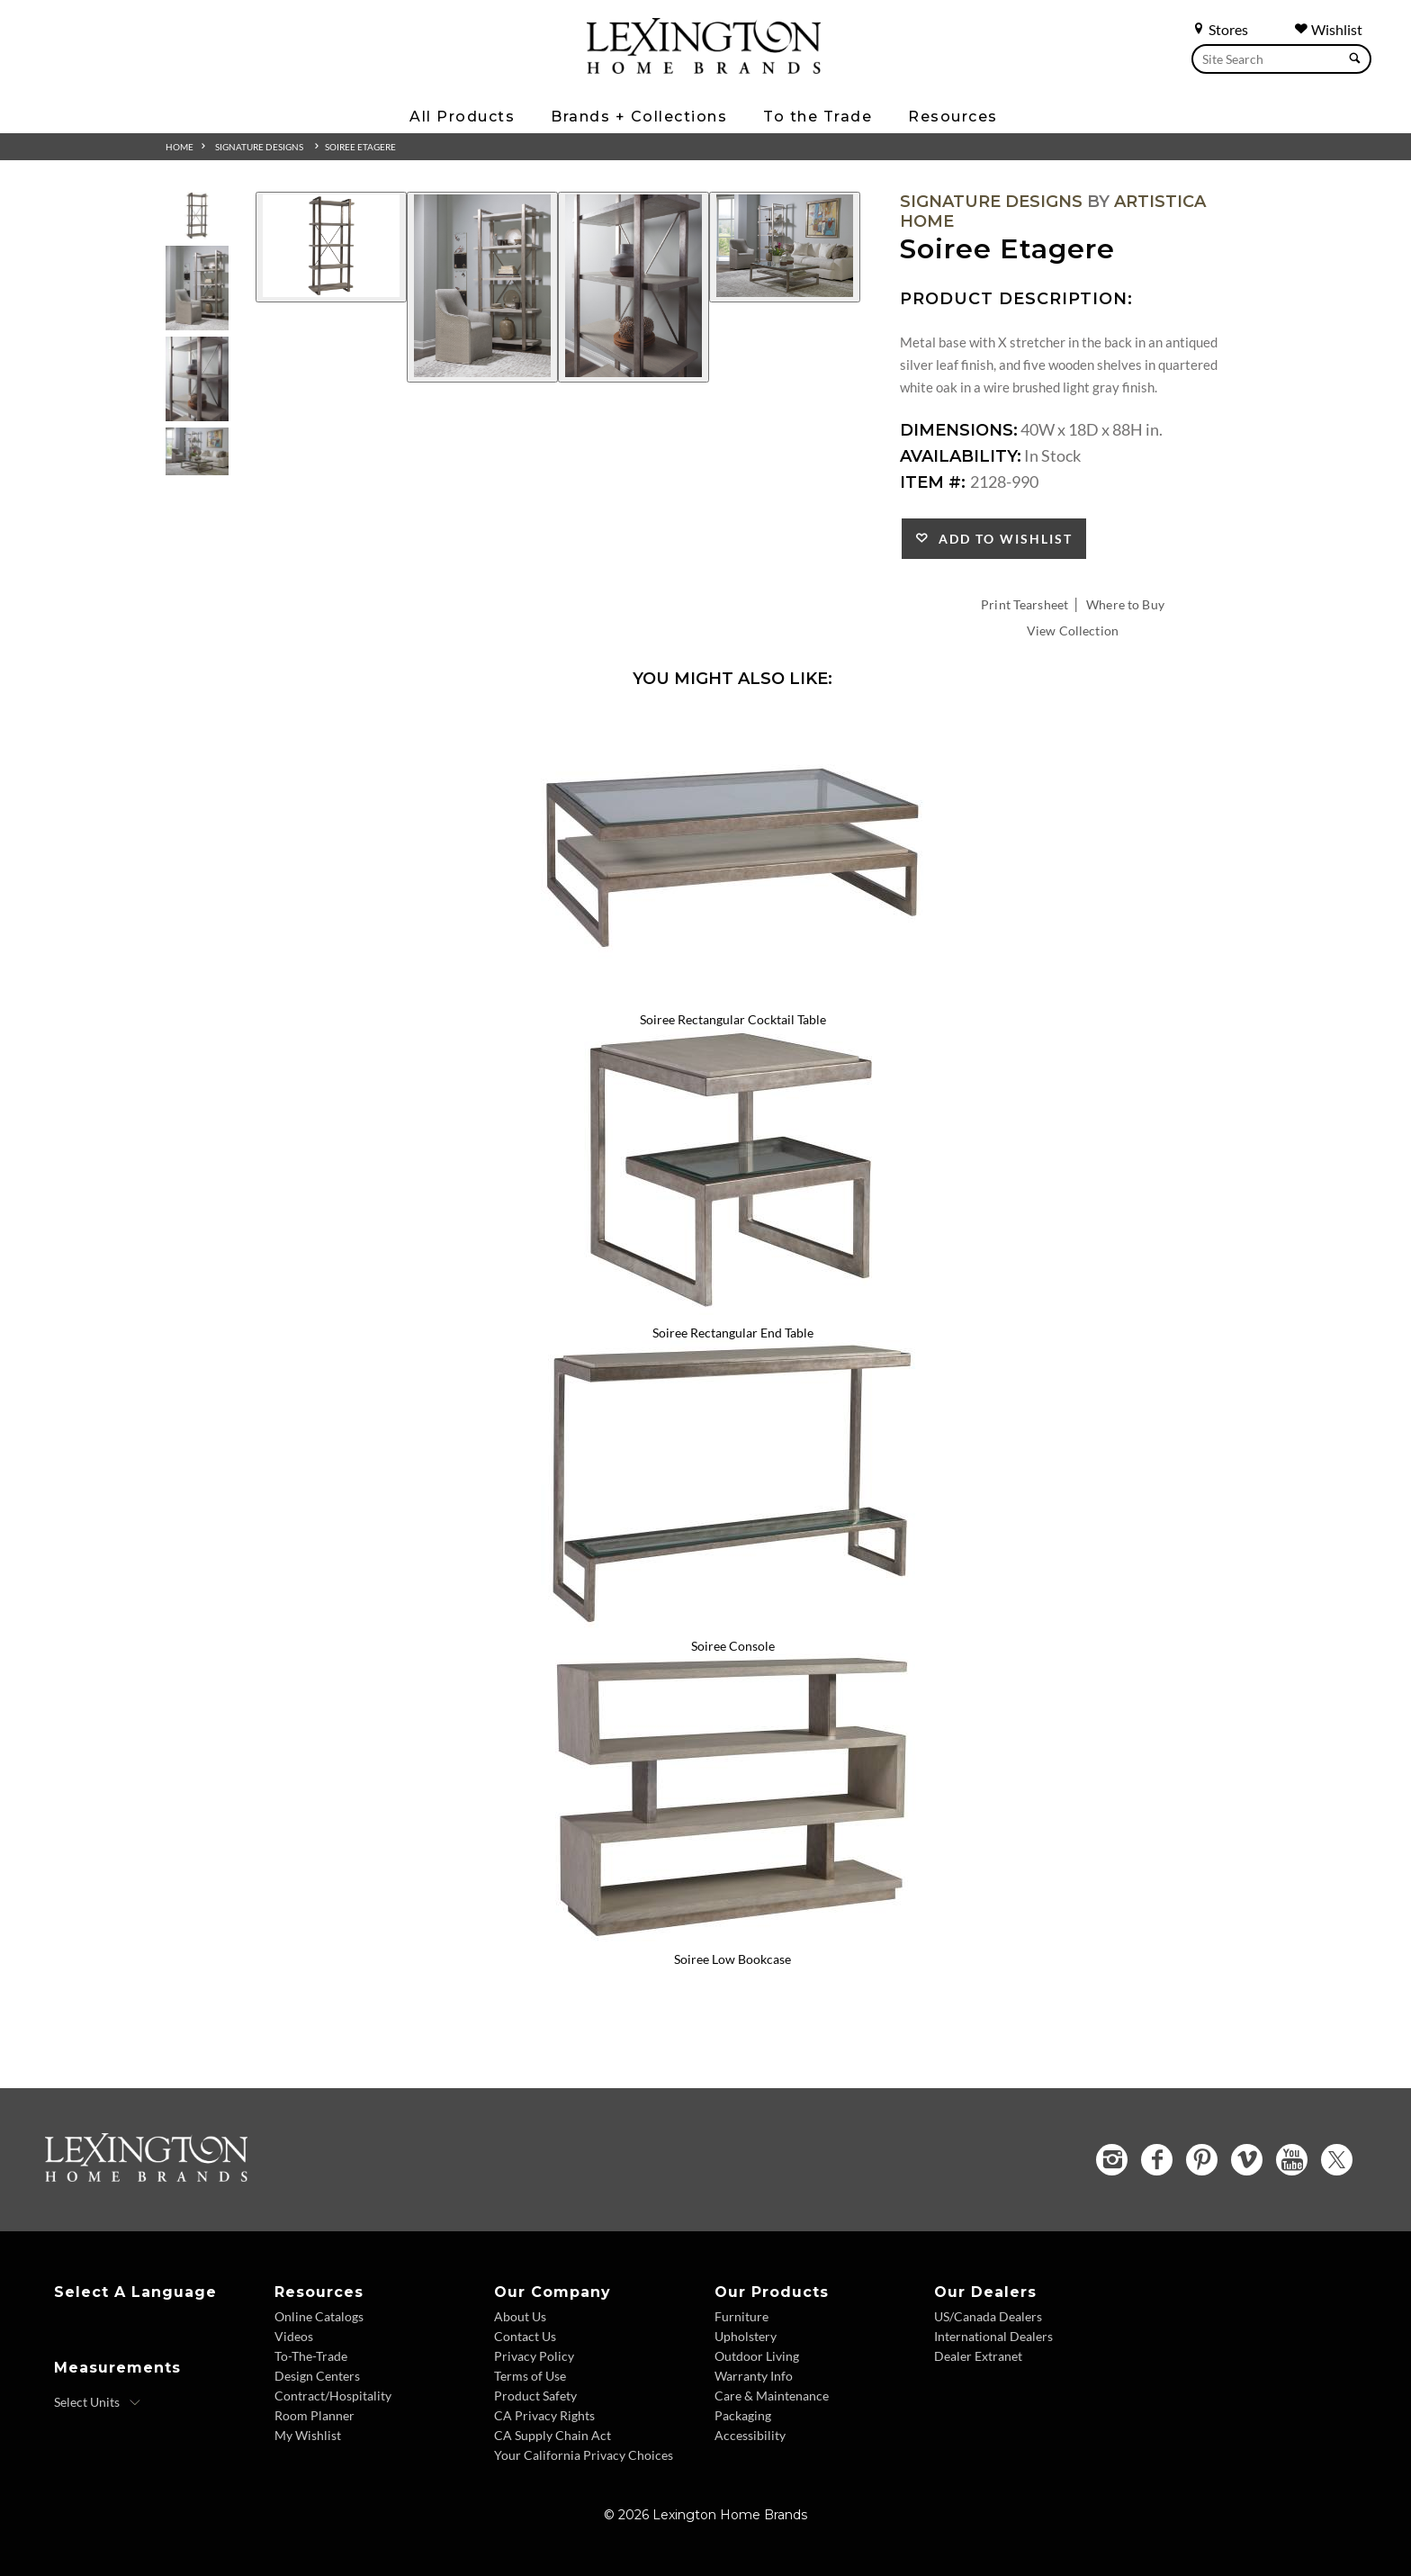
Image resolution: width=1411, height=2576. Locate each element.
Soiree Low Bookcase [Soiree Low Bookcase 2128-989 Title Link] (732, 1959)
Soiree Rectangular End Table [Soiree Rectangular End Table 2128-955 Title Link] (732, 1332)
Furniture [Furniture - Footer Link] (741, 2316)
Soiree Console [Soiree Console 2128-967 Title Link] (733, 1645)
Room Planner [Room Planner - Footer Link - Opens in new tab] (314, 2415)
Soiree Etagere (360, 146)
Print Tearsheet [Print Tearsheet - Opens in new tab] (1024, 604)
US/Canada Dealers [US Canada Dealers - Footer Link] (988, 2316)
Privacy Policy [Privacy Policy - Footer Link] (534, 2356)
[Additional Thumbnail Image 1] (197, 215)
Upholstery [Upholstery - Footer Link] (745, 2336)
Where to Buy (1125, 604)
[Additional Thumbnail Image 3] (197, 378)
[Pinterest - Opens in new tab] (1202, 2159)
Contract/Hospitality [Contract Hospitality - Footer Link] (332, 2395)
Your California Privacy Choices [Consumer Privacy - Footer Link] (583, 2455)
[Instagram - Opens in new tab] (1112, 2159)
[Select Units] (97, 2402)
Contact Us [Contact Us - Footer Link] (525, 2336)
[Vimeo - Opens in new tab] (1247, 2159)
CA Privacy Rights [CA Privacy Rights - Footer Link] (544, 2415)
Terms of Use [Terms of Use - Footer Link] (530, 2375)
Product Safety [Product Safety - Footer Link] (535, 2395)
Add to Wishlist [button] (1001, 538)
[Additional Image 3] (633, 287)
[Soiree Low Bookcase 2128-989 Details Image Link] (732, 1935)
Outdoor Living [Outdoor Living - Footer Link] (756, 2356)
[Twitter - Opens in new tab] (1337, 2159)
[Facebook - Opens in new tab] (1157, 2159)
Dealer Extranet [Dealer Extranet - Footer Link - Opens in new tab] (978, 2356)
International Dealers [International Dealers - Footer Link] (993, 2336)
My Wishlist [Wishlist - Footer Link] (307, 2435)
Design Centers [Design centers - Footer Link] (317, 2375)
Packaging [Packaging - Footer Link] (742, 2415)
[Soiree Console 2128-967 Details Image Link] (732, 1622)
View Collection (1073, 630)
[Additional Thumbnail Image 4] (197, 451)
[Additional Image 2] (482, 287)
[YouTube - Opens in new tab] (1292, 2159)
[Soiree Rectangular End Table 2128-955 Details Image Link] (732, 1309)
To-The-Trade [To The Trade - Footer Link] (310, 2356)
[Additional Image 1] (331, 247)
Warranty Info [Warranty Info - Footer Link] (753, 2375)
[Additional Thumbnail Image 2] (197, 287)
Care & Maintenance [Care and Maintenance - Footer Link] (771, 2395)
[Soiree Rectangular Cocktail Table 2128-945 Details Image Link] (732, 995)
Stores (1219, 29)
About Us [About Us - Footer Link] (520, 2316)
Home (179, 146)
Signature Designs (259, 146)
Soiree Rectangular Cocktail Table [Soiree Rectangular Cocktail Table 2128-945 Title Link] (733, 1019)
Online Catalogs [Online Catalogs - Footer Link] (319, 2316)
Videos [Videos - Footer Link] (293, 2336)
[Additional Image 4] (784, 247)
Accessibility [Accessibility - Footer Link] (750, 2435)
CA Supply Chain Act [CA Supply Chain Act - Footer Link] (552, 2435)
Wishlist (1328, 29)
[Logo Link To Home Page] (704, 67)
